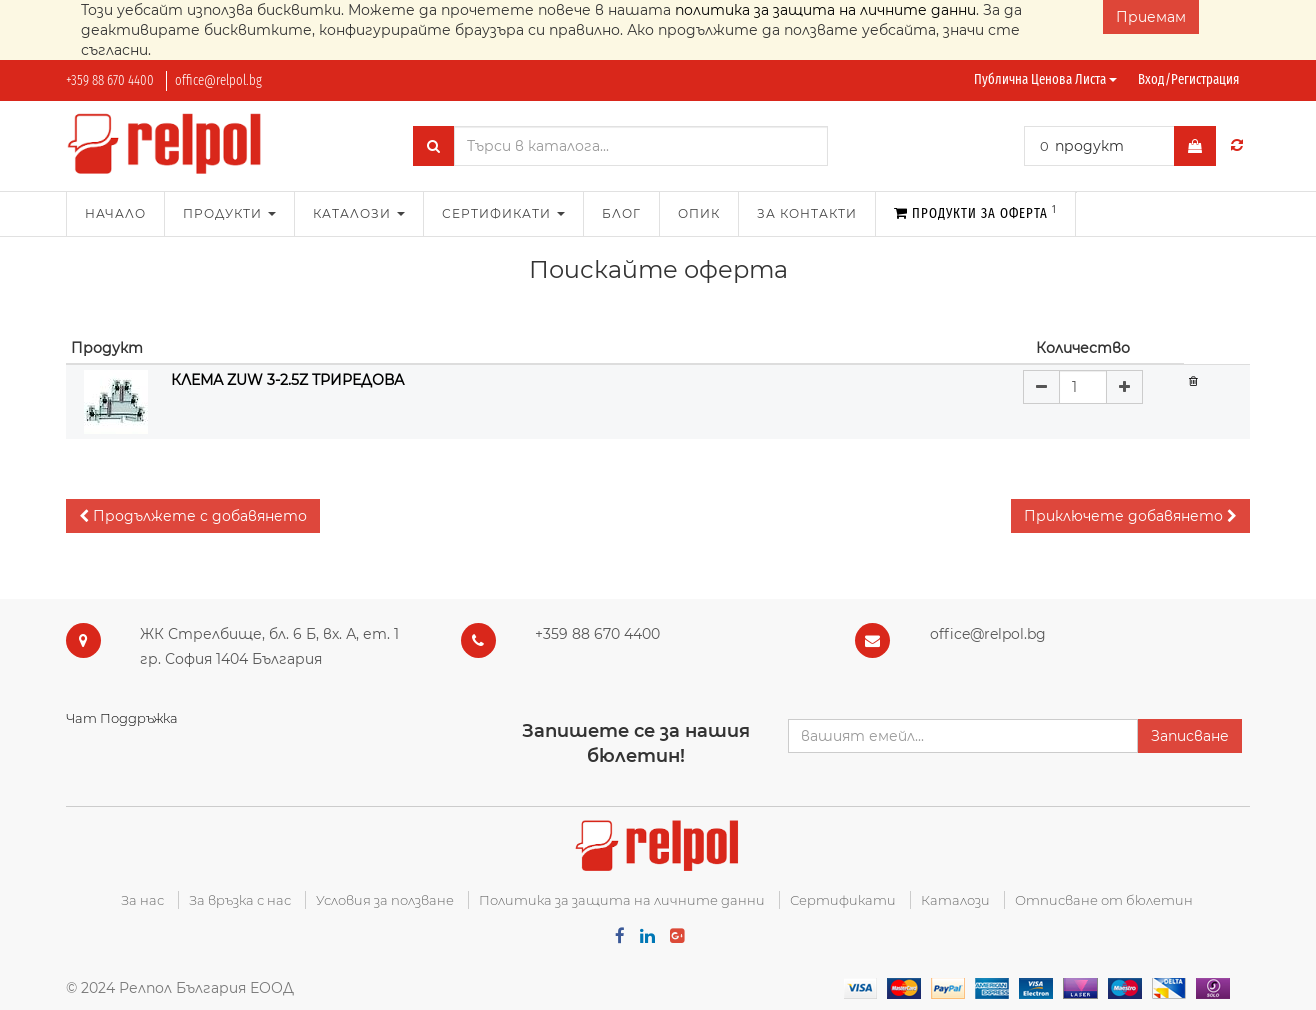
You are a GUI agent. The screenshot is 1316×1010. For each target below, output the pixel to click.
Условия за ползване (385, 900)
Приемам (1151, 17)
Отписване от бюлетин (1104, 900)
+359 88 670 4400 (110, 80)
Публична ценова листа (1045, 79)
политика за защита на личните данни (825, 10)
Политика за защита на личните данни (622, 900)
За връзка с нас (240, 900)
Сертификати (843, 900)
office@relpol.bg (218, 80)
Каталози (955, 900)
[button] (193, 516)
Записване (1190, 736)
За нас (142, 900)
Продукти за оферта (975, 212)
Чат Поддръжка (122, 718)
